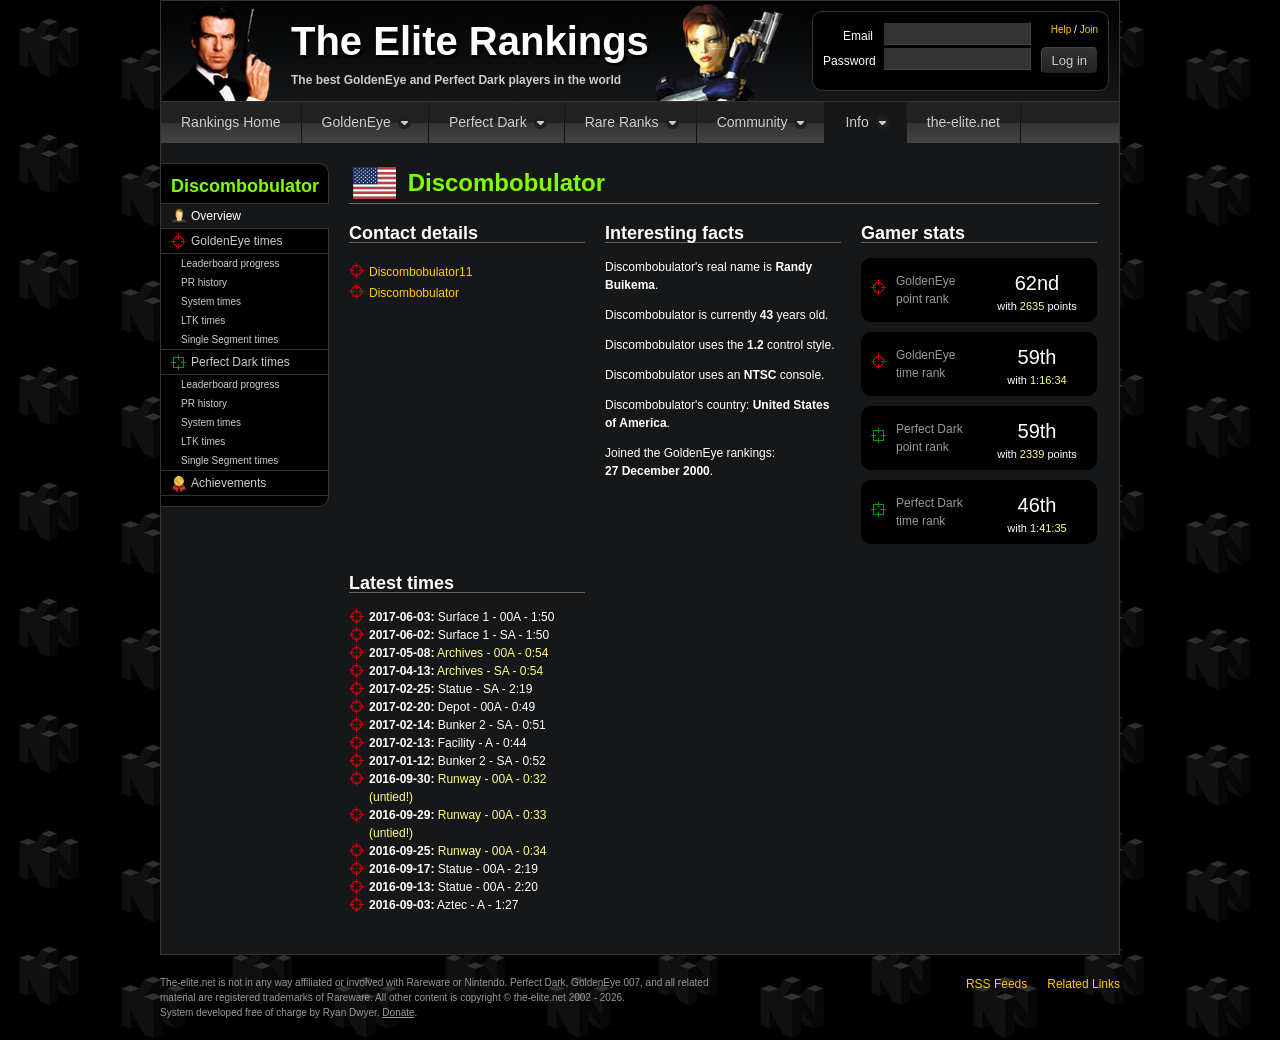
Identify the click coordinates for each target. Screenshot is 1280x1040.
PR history (204, 282)
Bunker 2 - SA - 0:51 (492, 725)
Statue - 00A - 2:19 (488, 869)
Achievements (228, 483)
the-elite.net (963, 122)
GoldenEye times (236, 241)
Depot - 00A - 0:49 (486, 707)
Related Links (1083, 984)
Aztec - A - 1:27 (477, 905)
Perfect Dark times (240, 362)
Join (1089, 29)
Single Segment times (229, 339)
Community (752, 122)
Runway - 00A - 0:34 (492, 851)
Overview (216, 216)
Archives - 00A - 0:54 (492, 653)
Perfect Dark (488, 122)
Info (856, 122)
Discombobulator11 (420, 272)
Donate (398, 1012)
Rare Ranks (622, 122)
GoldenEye (356, 122)
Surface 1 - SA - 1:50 (493, 635)
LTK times (203, 320)
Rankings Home (231, 122)
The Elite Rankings (470, 41)
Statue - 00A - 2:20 (488, 887)
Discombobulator (414, 293)
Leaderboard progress (230, 263)
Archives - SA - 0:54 (490, 671)
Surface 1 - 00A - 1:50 (496, 617)
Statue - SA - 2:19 (485, 689)
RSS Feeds (996, 984)
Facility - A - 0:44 (482, 743)
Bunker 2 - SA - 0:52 (492, 761)
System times (211, 301)
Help (1061, 29)
